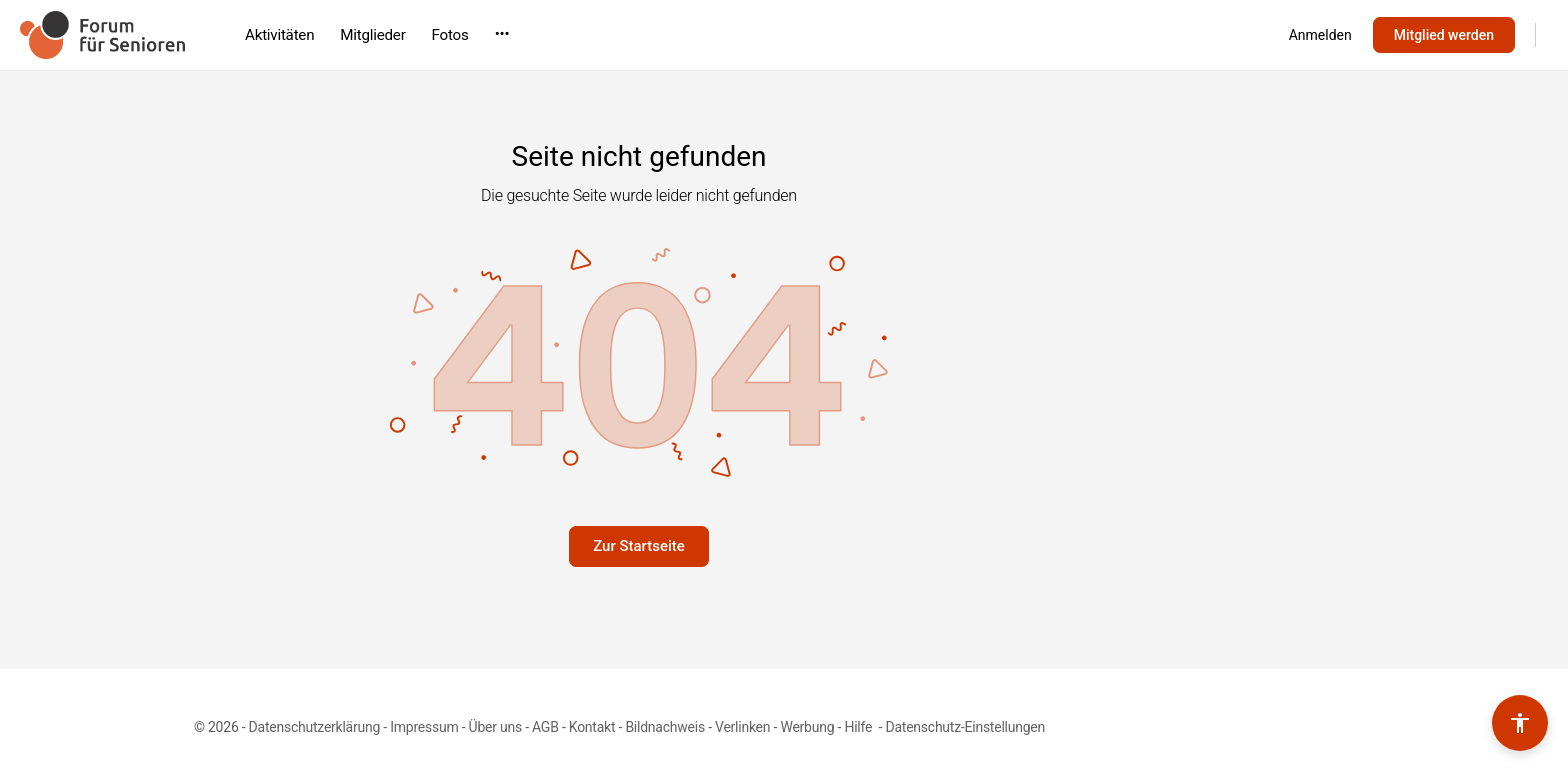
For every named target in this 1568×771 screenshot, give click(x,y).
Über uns (495, 727)
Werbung (807, 727)
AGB (545, 727)
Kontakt (592, 727)
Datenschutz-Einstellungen (965, 727)
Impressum (424, 727)
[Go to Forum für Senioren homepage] (102, 33)
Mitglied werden (1444, 35)
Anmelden (1320, 35)
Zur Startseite (639, 546)
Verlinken (742, 727)
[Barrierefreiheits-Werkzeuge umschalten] (1520, 723)
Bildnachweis (665, 727)
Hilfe (859, 727)
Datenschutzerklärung (314, 727)
